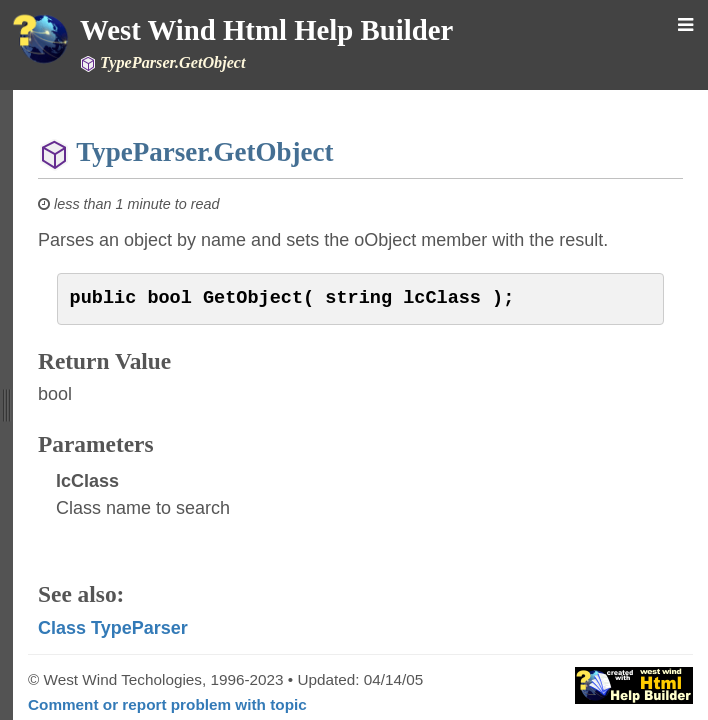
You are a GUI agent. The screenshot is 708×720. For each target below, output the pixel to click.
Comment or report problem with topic (167, 704)
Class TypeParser (113, 628)
